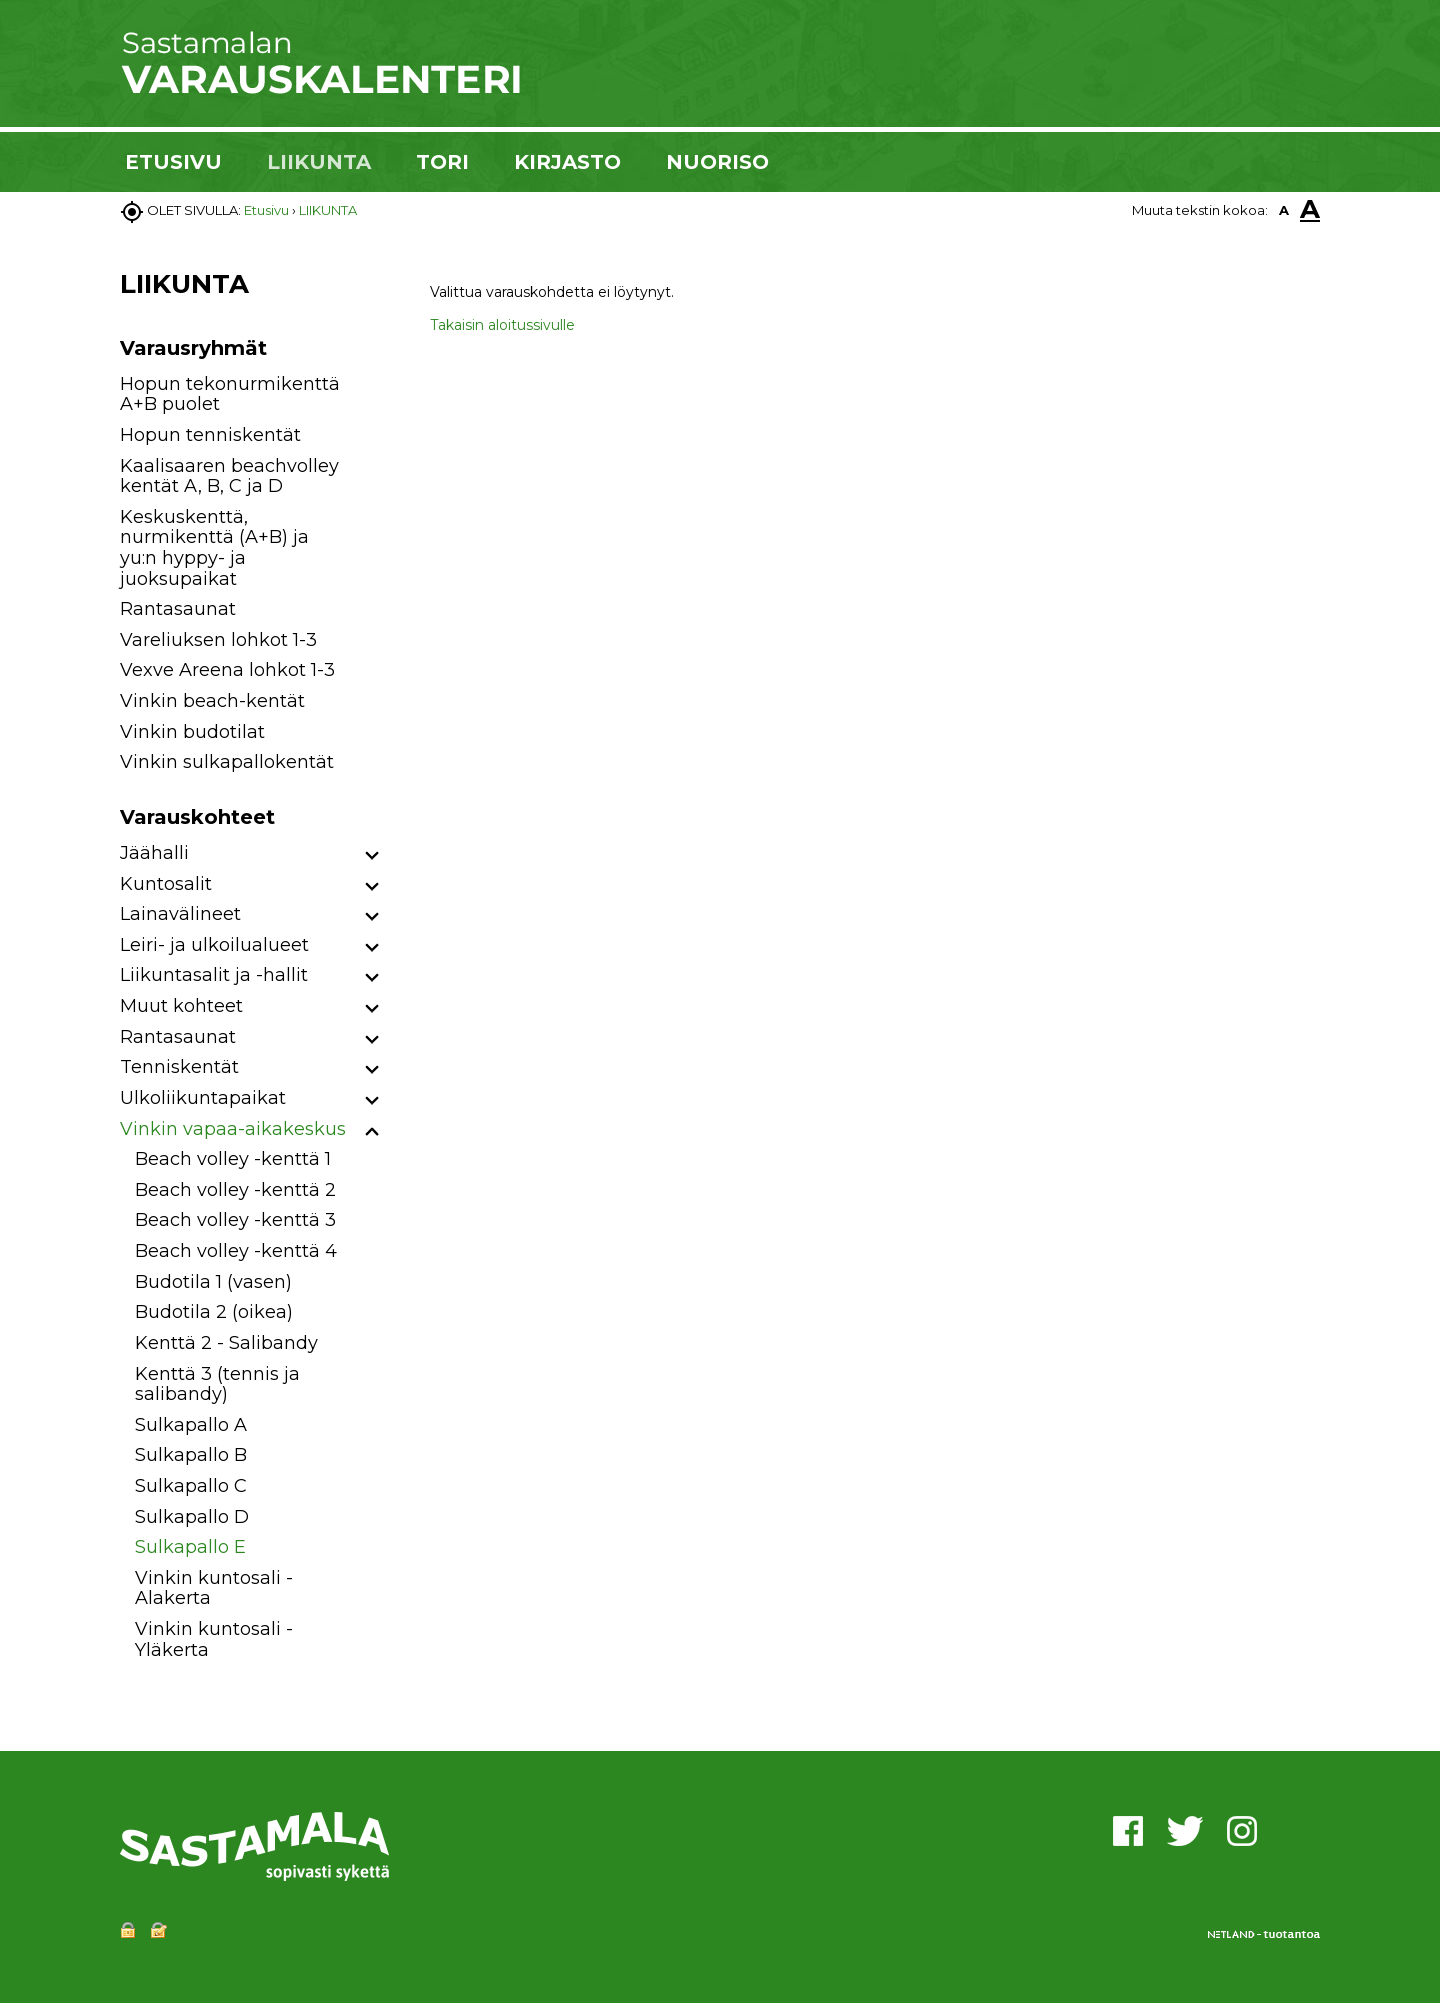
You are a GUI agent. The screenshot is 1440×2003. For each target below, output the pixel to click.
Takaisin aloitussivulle (502, 325)
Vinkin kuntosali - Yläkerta (214, 1639)
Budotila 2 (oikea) (214, 1312)
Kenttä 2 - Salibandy (226, 1343)
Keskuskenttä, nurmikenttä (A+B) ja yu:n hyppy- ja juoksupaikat (214, 548)
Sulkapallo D (192, 1517)
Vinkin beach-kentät (212, 701)
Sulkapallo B (191, 1455)
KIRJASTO (567, 162)
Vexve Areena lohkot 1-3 (227, 670)
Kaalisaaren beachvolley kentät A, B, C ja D (229, 476)
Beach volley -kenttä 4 (236, 1251)
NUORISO (717, 162)
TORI (442, 162)
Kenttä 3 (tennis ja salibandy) (217, 1384)
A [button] (1284, 210)
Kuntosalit (166, 884)
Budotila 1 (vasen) (213, 1282)
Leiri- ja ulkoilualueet (214, 945)
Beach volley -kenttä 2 (235, 1190)
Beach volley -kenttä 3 (235, 1220)
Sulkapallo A (191, 1425)
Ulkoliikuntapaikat (203, 1098)
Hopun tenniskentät (210, 435)
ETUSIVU (173, 162)
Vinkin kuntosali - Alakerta (214, 1588)
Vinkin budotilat (192, 732)
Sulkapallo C (191, 1486)
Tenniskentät (179, 1067)
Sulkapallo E (190, 1547)
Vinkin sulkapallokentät (227, 762)
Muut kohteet (181, 1006)
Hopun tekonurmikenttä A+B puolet (230, 394)
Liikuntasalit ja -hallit (214, 975)
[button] (372, 856)
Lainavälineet (180, 914)
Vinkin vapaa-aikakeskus (233, 1129)
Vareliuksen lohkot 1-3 (218, 640)
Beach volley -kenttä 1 (233, 1159)
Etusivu (266, 210)
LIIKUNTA (319, 162)
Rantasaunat (178, 609)
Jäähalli (154, 853)
